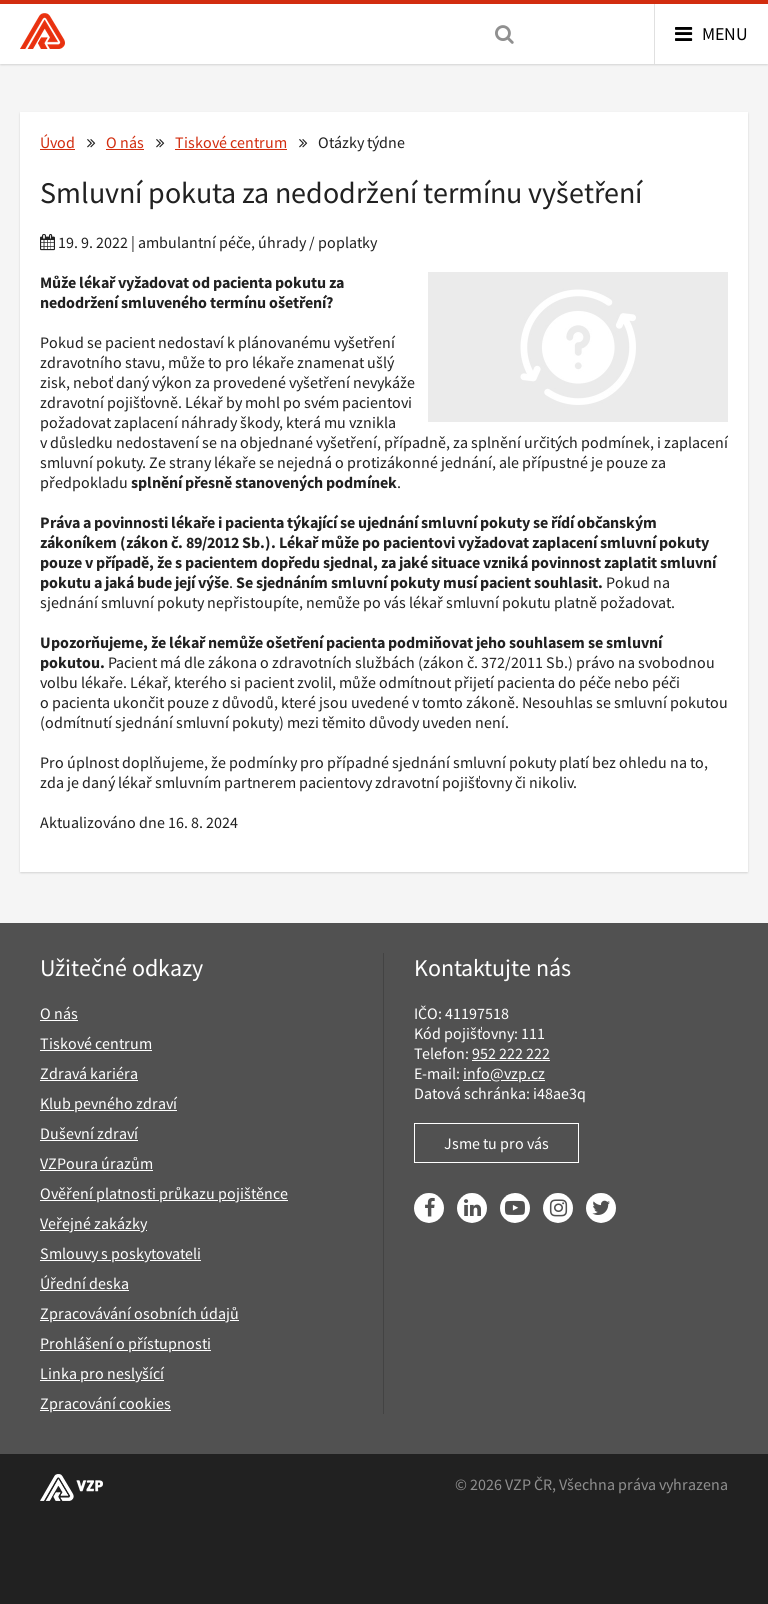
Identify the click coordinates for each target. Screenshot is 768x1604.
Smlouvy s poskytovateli (120, 1253)
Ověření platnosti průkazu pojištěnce (164, 1193)
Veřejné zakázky (93, 1223)
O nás (125, 142)
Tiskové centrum (231, 142)
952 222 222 (511, 1053)
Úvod (57, 142)
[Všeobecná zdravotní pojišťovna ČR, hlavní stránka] (42, 33)
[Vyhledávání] (504, 34)
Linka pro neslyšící (102, 1373)
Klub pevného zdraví (108, 1103)
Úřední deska (84, 1283)
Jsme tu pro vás (496, 1143)
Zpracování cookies (105, 1403)
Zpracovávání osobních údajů (139, 1313)
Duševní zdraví (89, 1133)
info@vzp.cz (504, 1073)
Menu (725, 33)
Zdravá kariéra (89, 1073)
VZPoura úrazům (96, 1163)
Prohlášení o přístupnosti (125, 1343)
